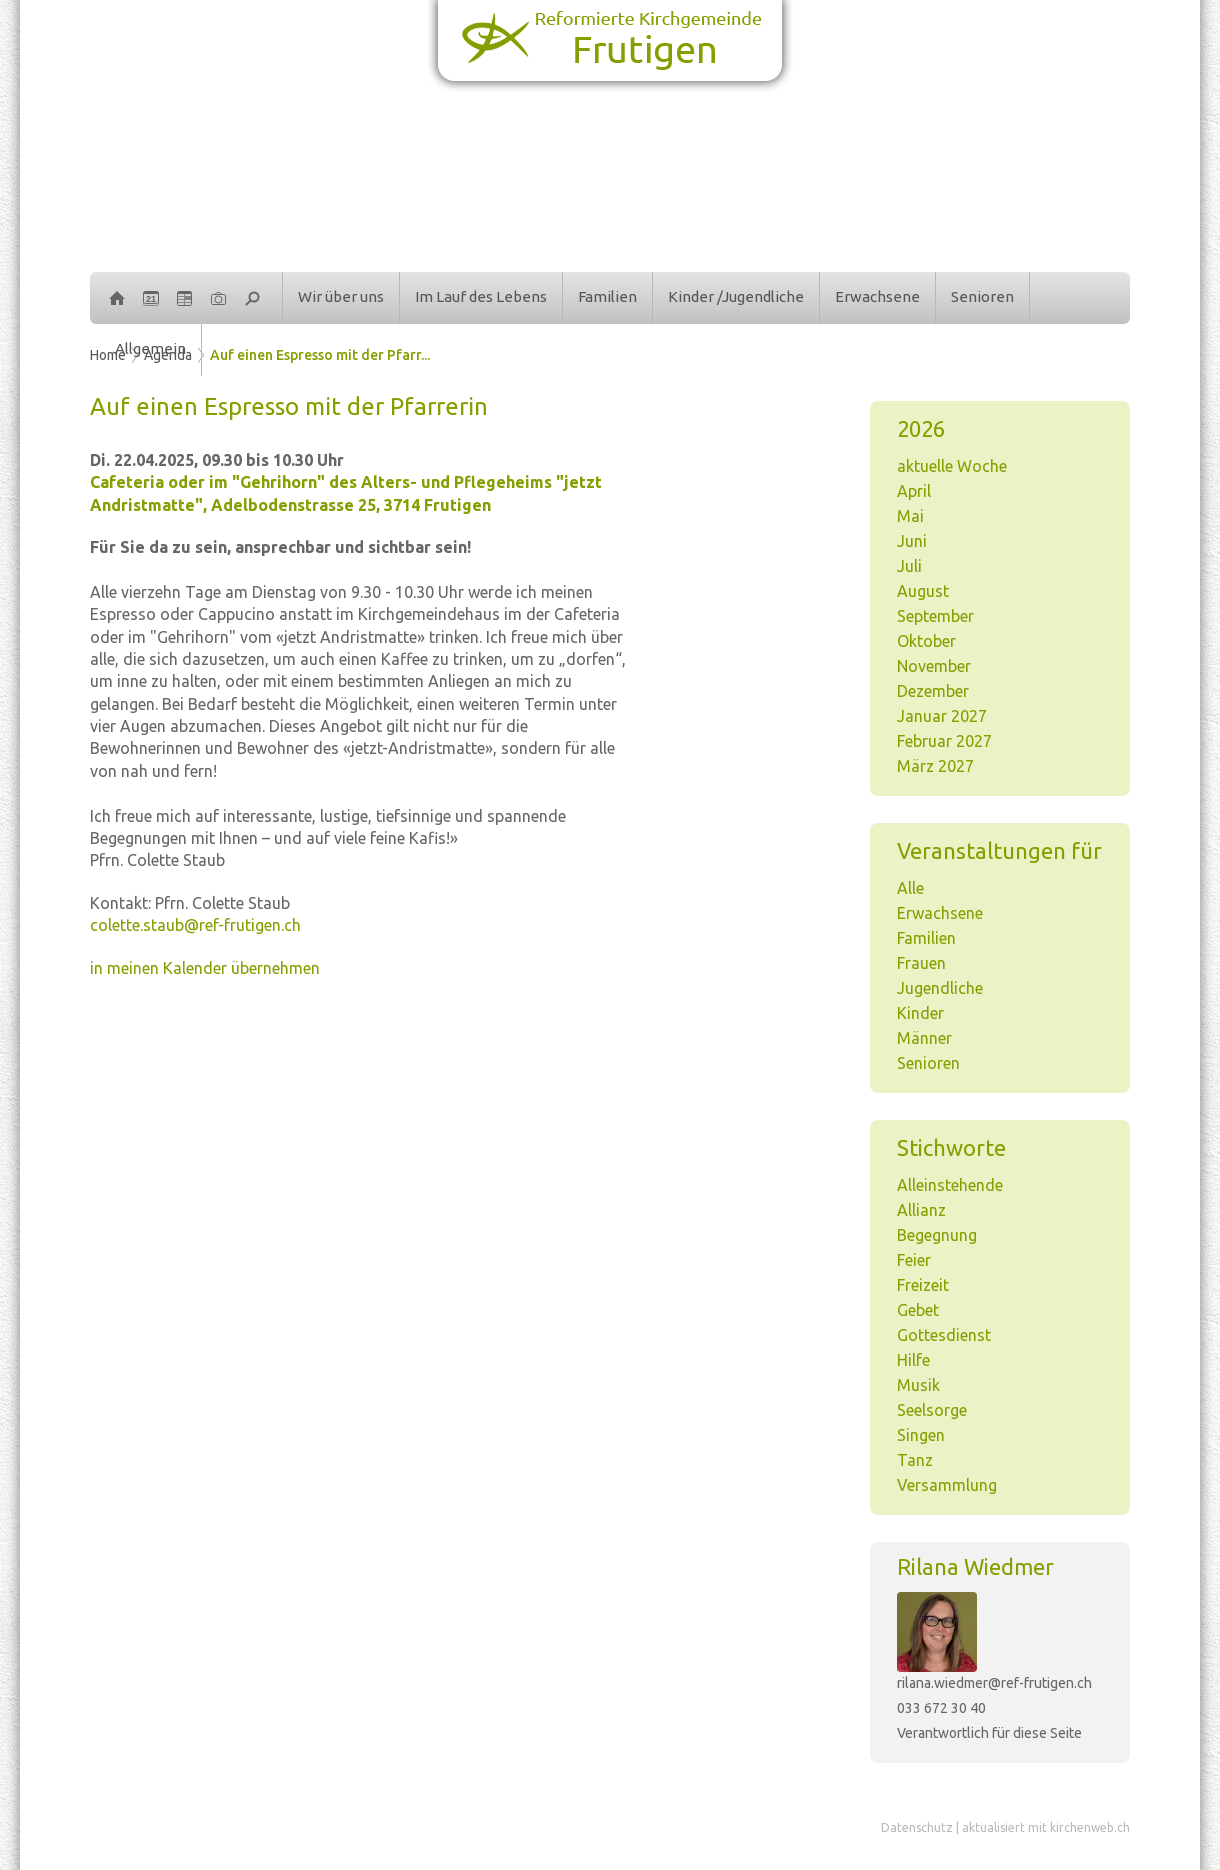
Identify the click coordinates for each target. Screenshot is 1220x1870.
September (935, 616)
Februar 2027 (944, 741)
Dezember (933, 691)
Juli (909, 566)
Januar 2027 (942, 716)
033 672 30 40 (941, 1708)
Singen (921, 1435)
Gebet (918, 1310)
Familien (607, 296)
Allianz (921, 1210)
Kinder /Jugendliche (736, 296)
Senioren (982, 296)
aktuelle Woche (952, 466)
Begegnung (937, 1235)
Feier (914, 1260)
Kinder (920, 1013)
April (914, 491)
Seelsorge (932, 1410)
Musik (918, 1385)
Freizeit (923, 1285)
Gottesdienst (944, 1335)
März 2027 (935, 766)
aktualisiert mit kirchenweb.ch (1046, 1827)
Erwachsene (877, 296)
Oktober (926, 641)
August (923, 591)
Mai (910, 516)
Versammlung (947, 1485)
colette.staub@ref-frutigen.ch (195, 925)
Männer (924, 1038)
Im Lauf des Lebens (481, 296)
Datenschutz (917, 1827)
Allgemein (150, 348)
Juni (912, 541)
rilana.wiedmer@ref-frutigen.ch (994, 1683)
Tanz (915, 1460)
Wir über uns (341, 296)
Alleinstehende (950, 1185)
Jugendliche (940, 988)
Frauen (921, 963)
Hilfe (913, 1360)
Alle (910, 888)
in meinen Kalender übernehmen (205, 968)
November (934, 666)
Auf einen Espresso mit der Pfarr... (320, 355)
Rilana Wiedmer (975, 1566)
